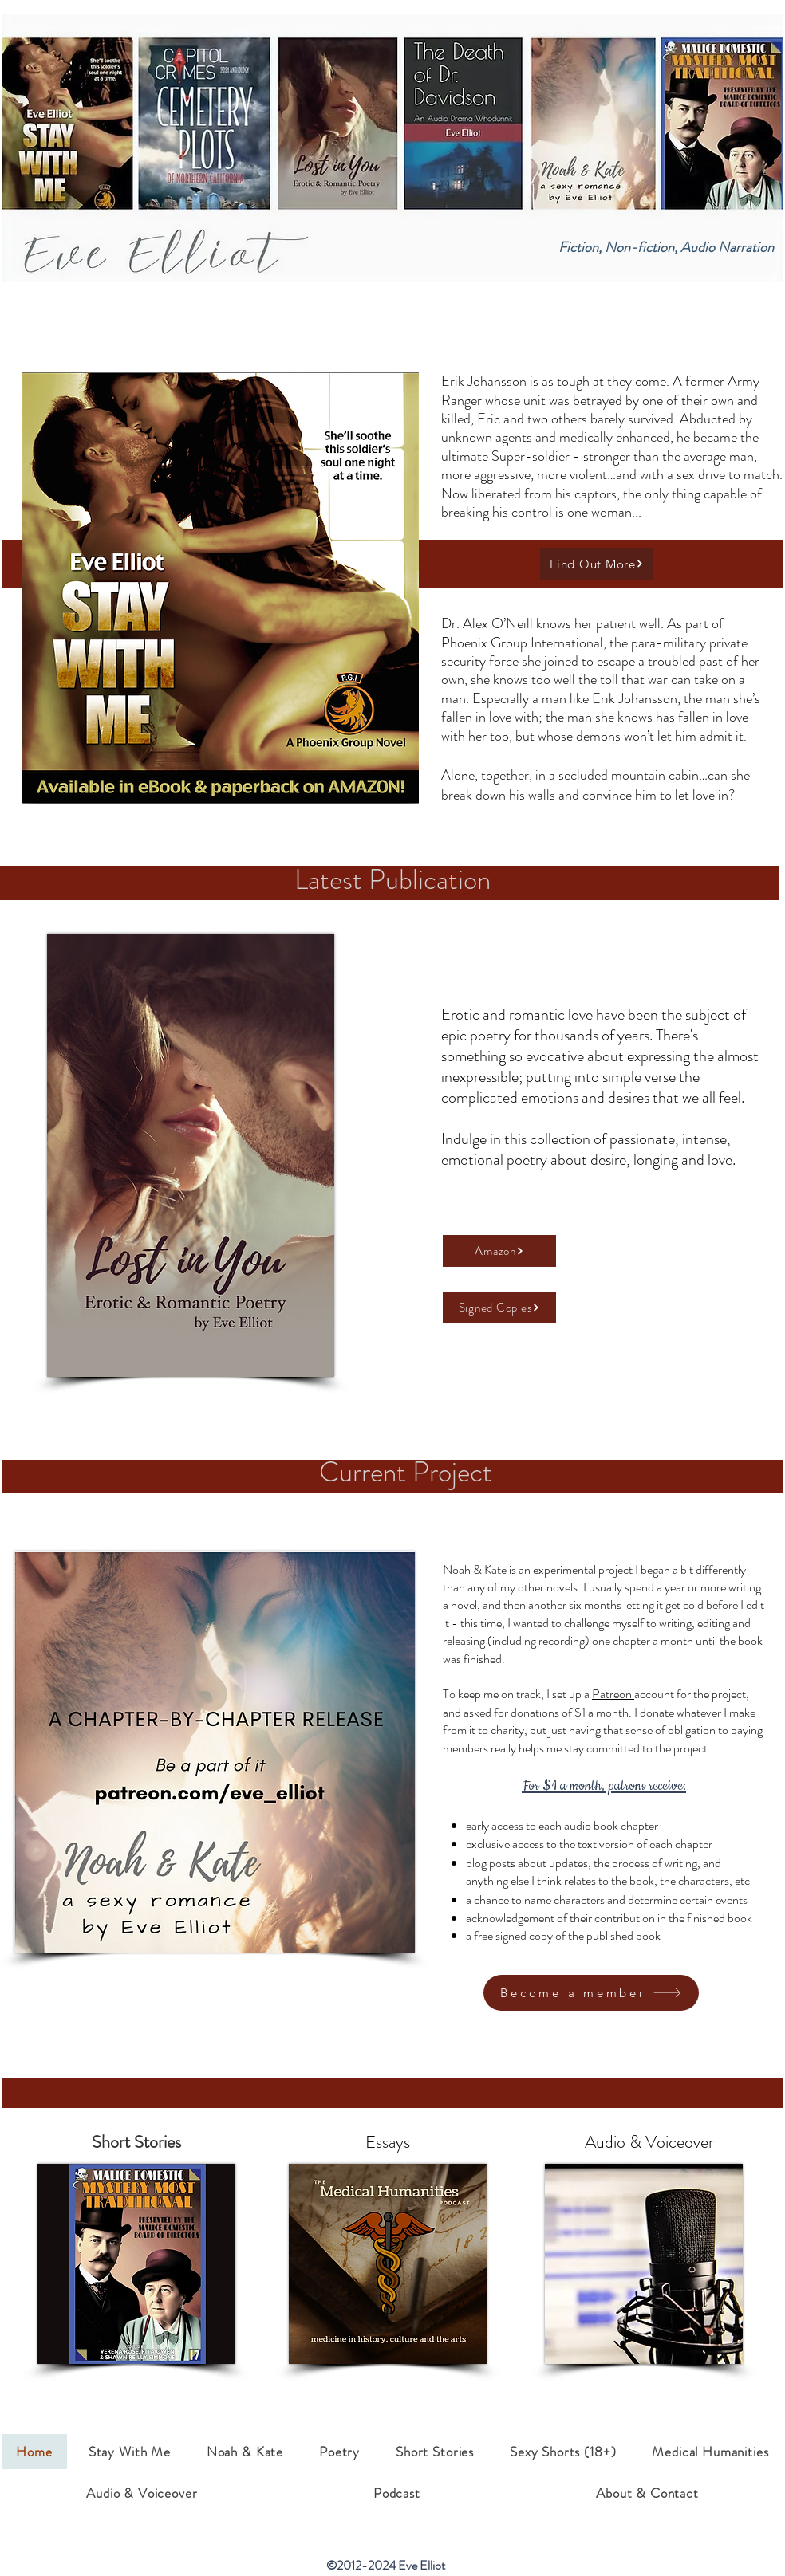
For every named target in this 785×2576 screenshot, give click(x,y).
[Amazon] (499, 1251)
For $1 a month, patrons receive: (604, 1785)
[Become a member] (591, 1993)
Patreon (613, 1694)
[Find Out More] (596, 564)
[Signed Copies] (499, 1307)
